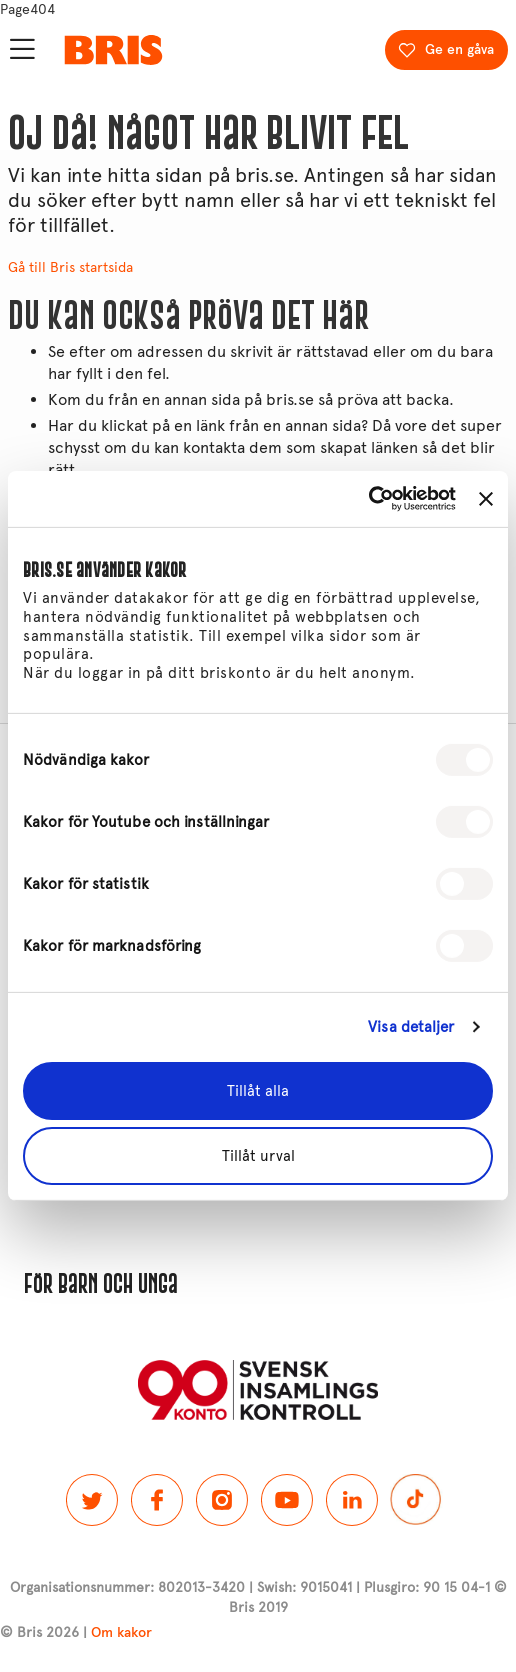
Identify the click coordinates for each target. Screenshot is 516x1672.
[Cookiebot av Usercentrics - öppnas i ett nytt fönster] (368, 499)
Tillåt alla (258, 1091)
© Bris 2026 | (76, 1632)
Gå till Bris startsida (70, 267)
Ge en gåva (459, 49)
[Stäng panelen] (486, 499)
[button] (258, 1284)
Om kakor (121, 1632)
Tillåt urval (258, 1156)
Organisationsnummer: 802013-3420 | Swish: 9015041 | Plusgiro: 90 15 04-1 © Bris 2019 (258, 1597)
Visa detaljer (411, 1027)
